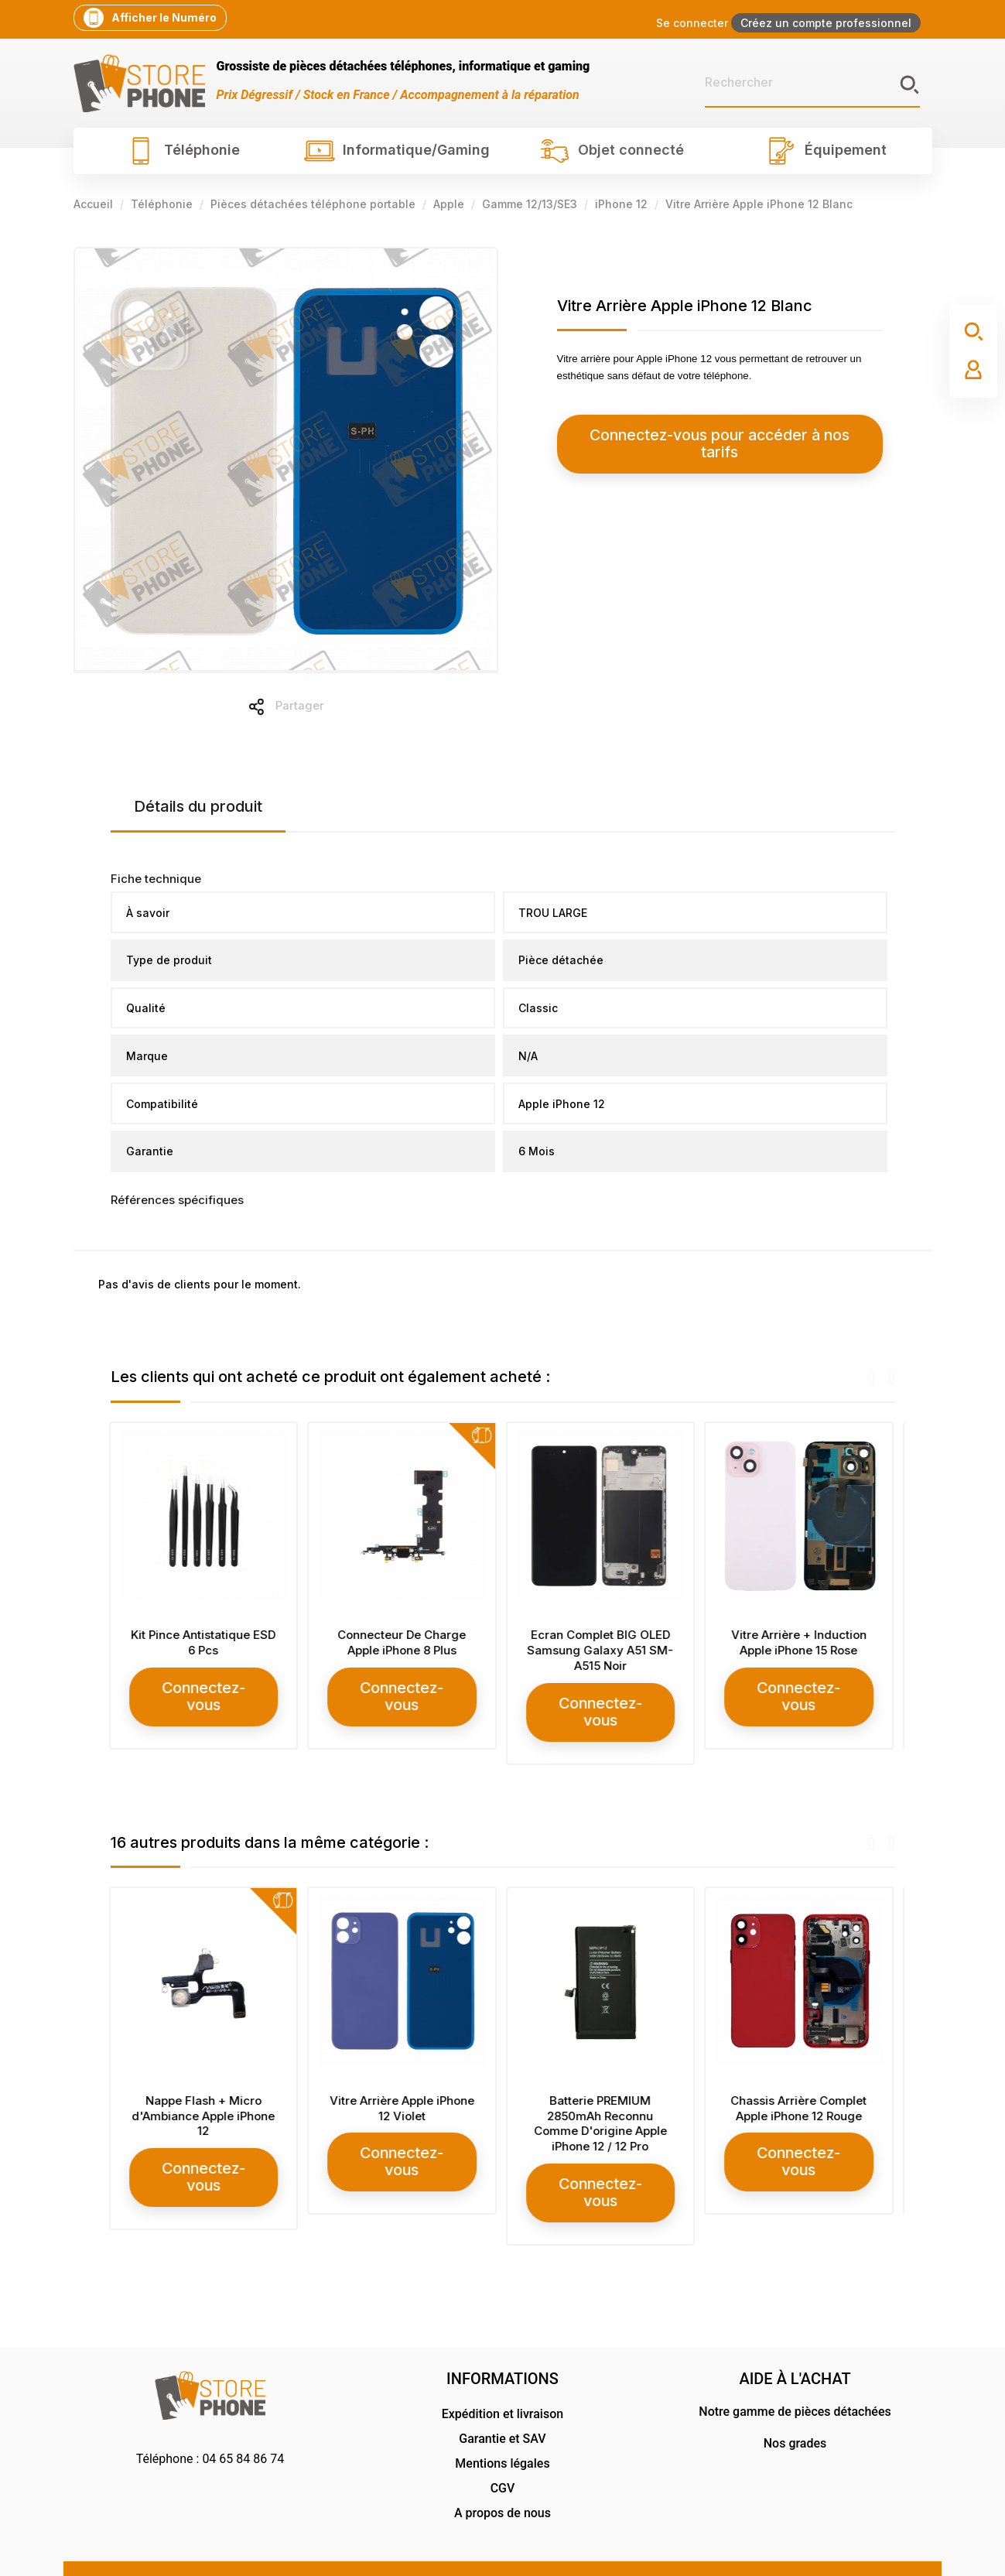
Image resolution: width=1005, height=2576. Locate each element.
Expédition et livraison (502, 2376)
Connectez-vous (204, 1687)
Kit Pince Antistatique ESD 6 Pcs (204, 1642)
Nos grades (795, 2406)
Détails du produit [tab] (198, 806)
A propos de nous (502, 2475)
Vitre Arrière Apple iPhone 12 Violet (403, 2090)
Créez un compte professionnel (825, 22)
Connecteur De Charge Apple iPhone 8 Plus (403, 1642)
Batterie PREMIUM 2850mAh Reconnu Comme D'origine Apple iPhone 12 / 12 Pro (601, 2105)
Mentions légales (502, 2426)
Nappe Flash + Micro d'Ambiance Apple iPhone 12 (204, 2097)
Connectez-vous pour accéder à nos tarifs (697, 435)
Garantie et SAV (502, 2401)
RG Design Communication (873, 2548)
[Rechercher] (812, 83)
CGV (503, 2451)
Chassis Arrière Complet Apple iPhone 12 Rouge (800, 2090)
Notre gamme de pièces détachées (794, 2374)
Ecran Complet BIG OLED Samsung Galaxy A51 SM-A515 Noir (601, 1650)
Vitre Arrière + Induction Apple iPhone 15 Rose (800, 1642)
